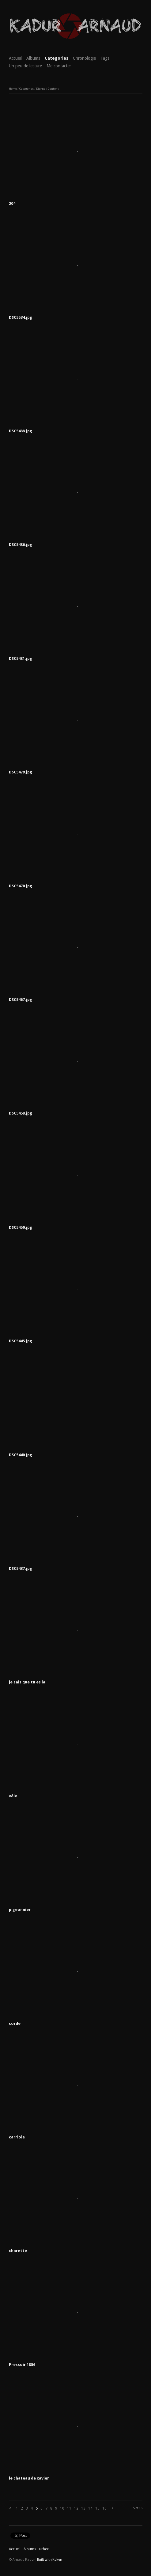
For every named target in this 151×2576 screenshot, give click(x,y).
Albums (33, 58)
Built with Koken (49, 2559)
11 (69, 2508)
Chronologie (84, 58)
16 (104, 2508)
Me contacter (59, 65)
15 (97, 2508)
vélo (13, 1796)
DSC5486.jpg (20, 544)
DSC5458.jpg (20, 1113)
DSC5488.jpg (20, 431)
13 (83, 2508)
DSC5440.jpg (20, 1455)
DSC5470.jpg (20, 886)
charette (18, 2250)
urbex (44, 2549)
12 (76, 2508)
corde (15, 2023)
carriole (17, 2137)
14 (90, 2508)
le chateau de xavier (29, 2478)
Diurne (40, 89)
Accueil (15, 58)
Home (13, 89)
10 (62, 2508)
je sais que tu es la (27, 1682)
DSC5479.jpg (20, 772)
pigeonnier (20, 1909)
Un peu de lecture (25, 65)
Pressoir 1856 (22, 2364)
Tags (104, 58)
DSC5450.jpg (20, 1227)
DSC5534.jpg (20, 317)
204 (12, 203)
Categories (56, 58)
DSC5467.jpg (20, 999)
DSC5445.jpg (20, 1341)
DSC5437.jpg (20, 1568)
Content (53, 89)
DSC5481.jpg (20, 658)
